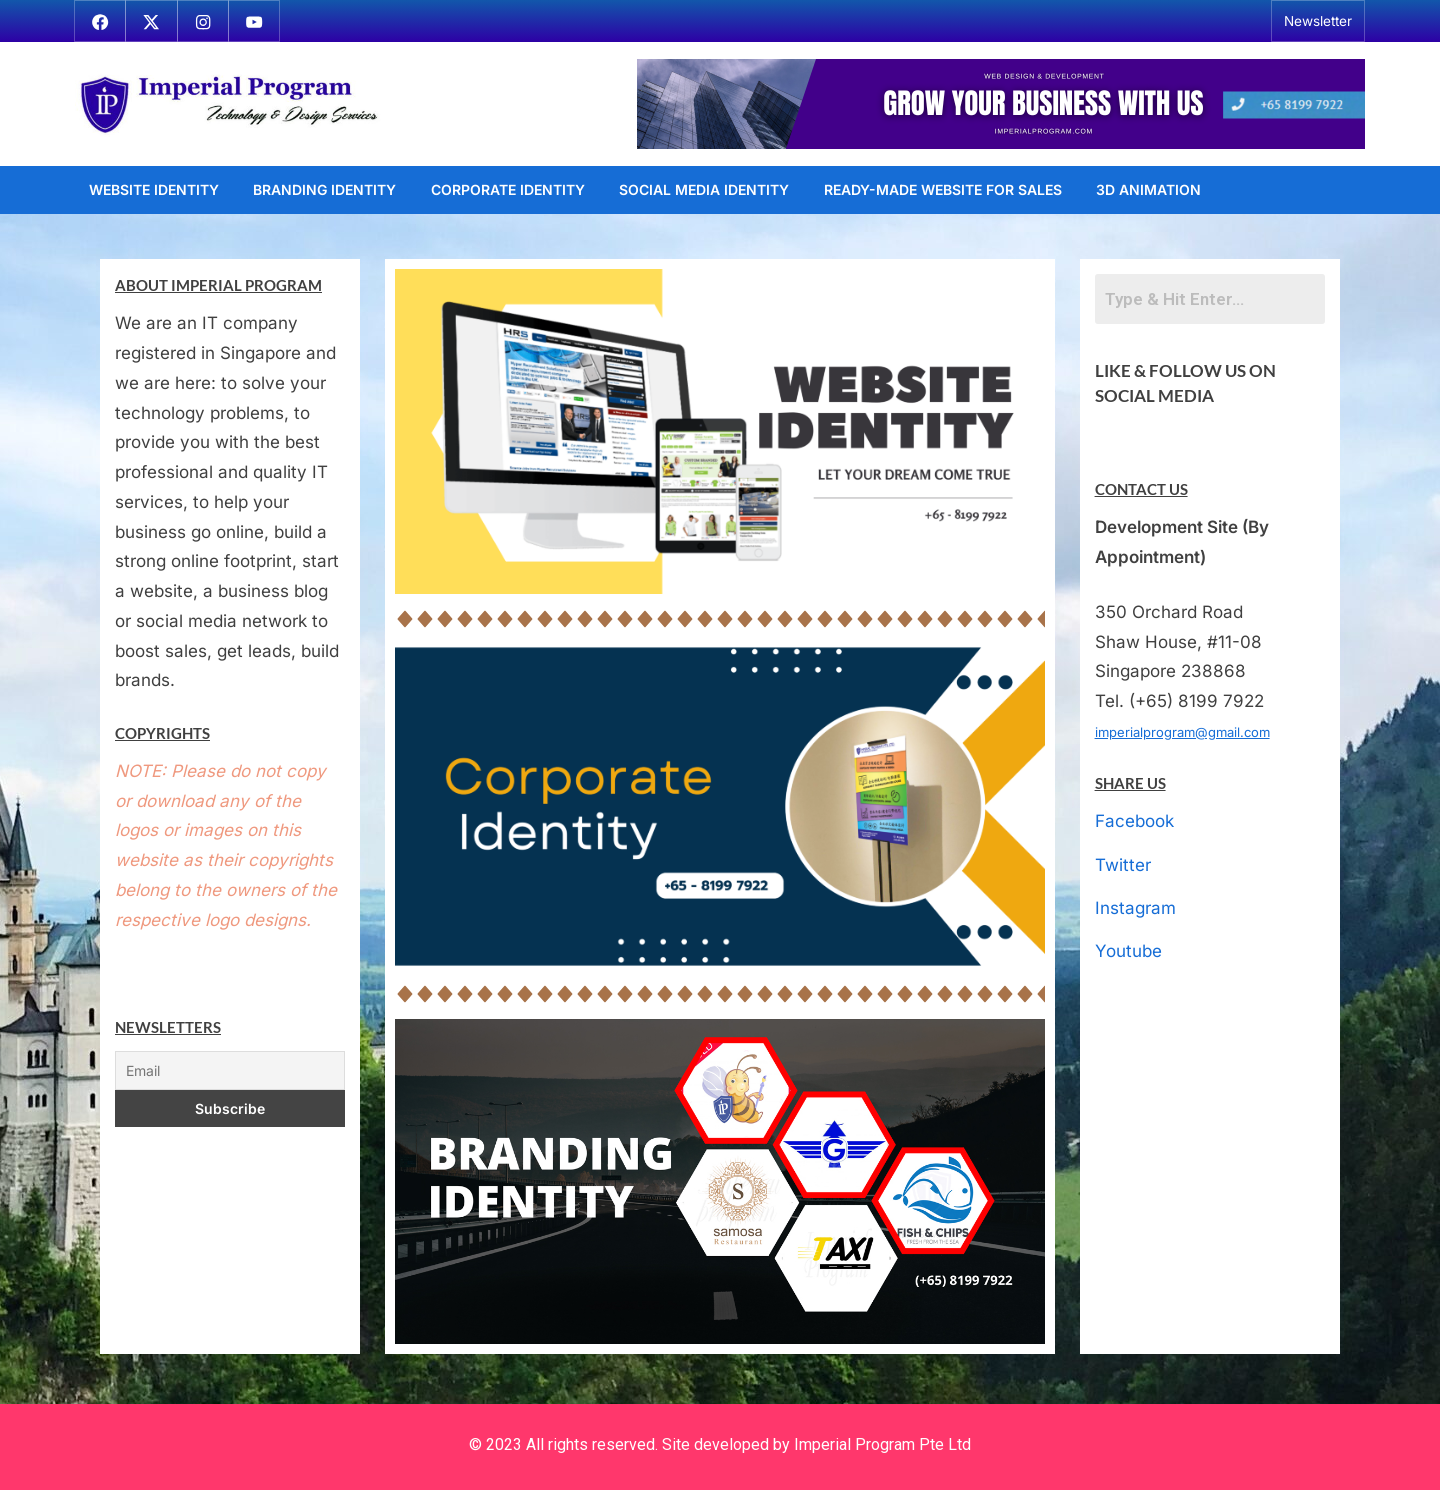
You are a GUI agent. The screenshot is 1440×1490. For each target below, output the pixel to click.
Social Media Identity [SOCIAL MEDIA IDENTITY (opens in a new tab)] (704, 189)
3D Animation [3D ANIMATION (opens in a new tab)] (1148, 189)
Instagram (1135, 908)
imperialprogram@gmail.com (1182, 732)
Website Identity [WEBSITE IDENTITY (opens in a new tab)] (154, 189)
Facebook (1134, 821)
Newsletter (1318, 21)
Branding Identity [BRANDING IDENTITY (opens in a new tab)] (324, 189)
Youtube (1128, 951)
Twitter (1123, 865)
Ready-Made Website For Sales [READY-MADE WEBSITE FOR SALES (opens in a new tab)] (943, 189)
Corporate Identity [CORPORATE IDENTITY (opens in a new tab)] (508, 189)
